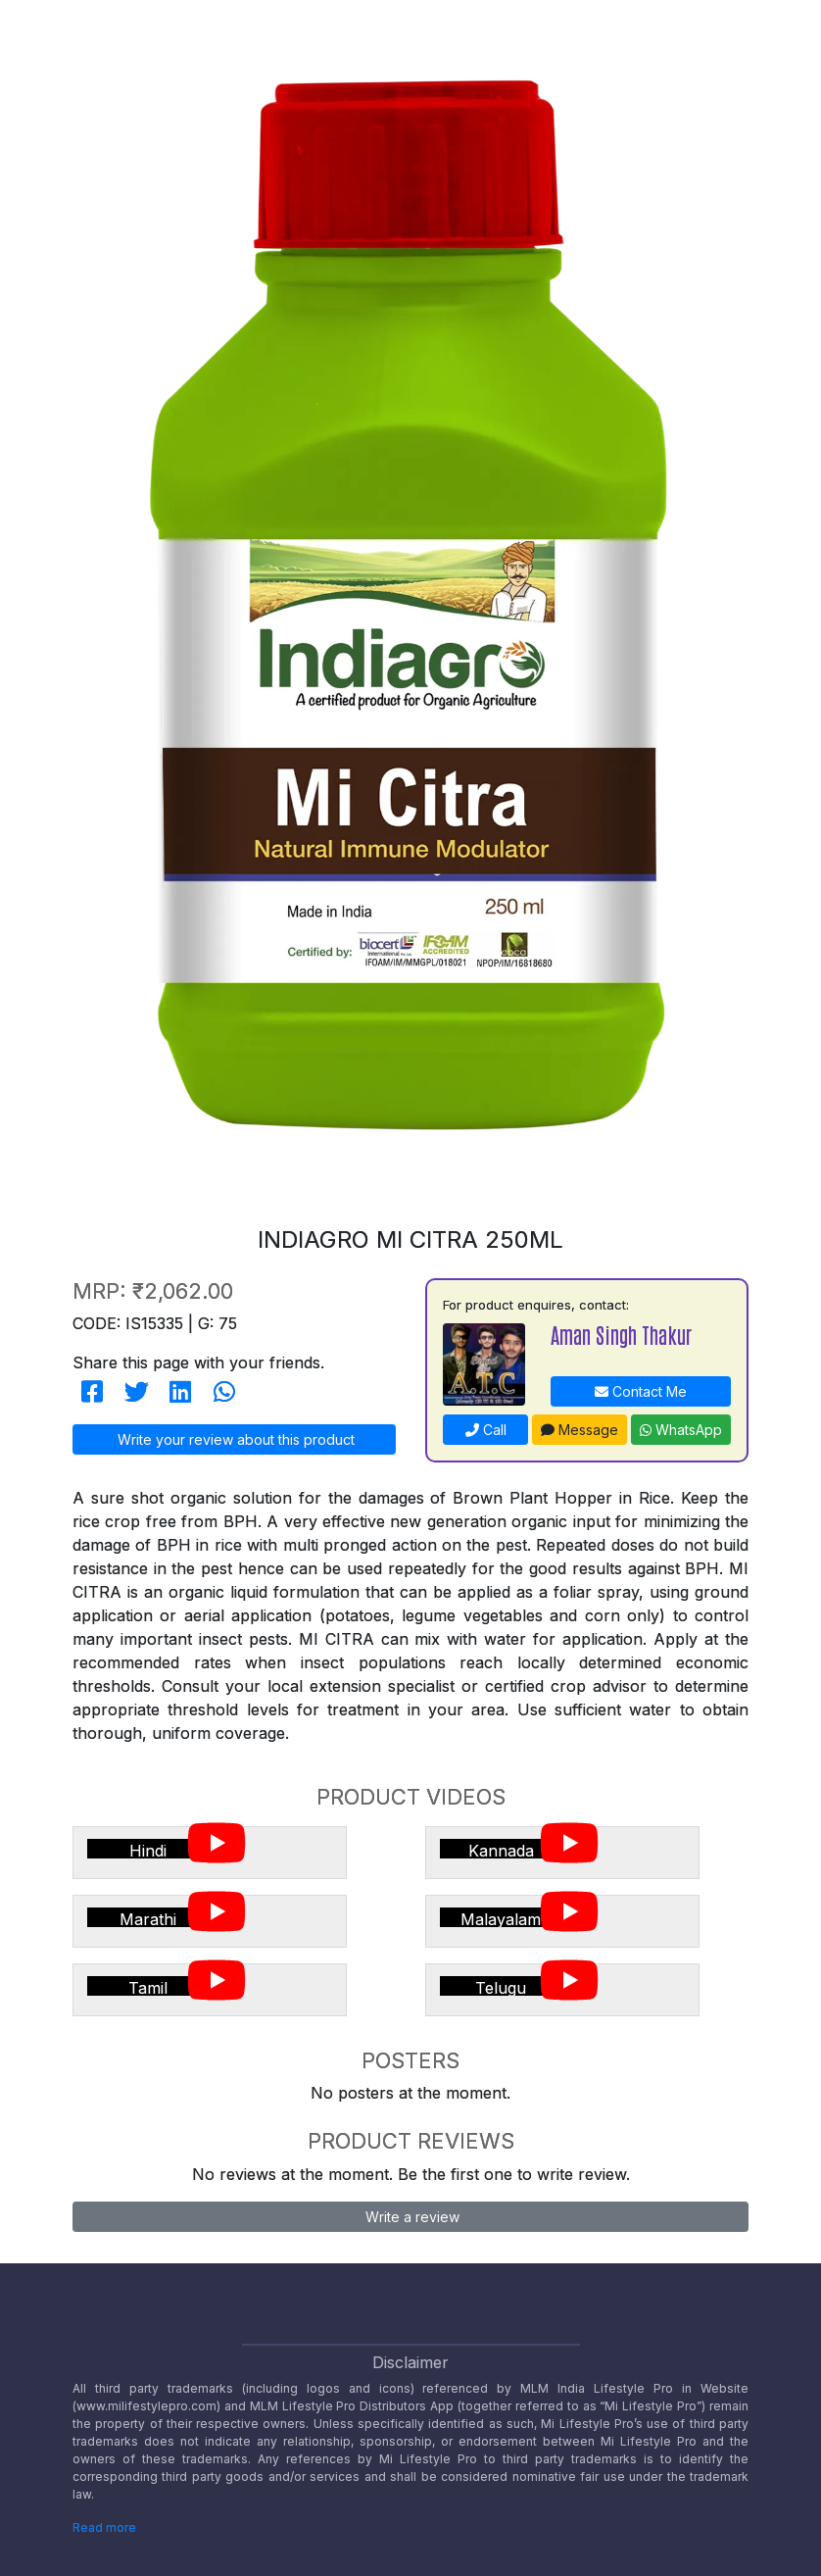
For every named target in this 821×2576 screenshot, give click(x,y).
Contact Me (641, 1391)
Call (486, 1429)
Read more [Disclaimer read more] (104, 2527)
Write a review (410, 2216)
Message (579, 1429)
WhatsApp (681, 1429)
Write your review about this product (234, 1439)
